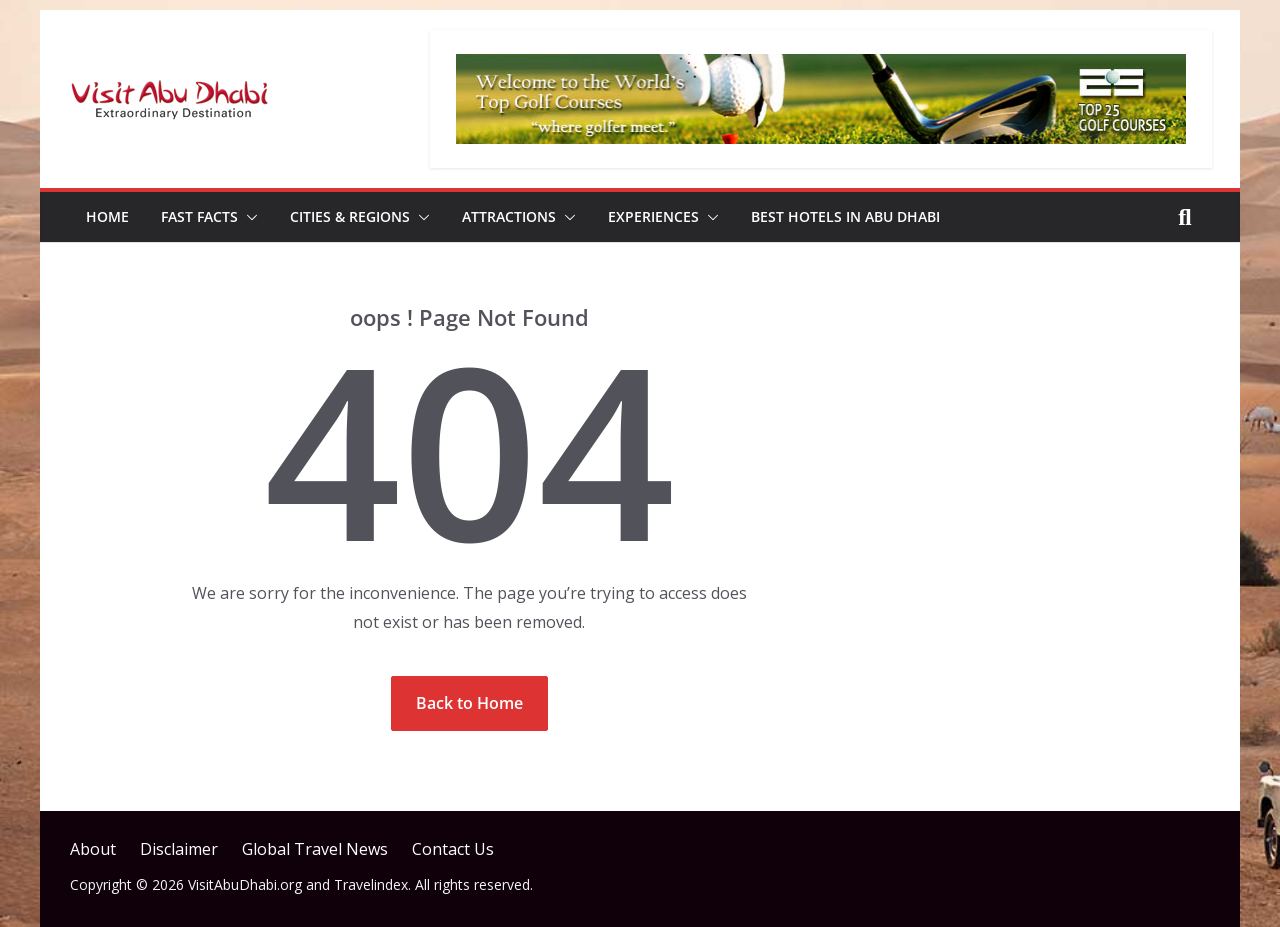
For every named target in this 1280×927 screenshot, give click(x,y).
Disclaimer (179, 849)
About (93, 849)
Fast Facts (199, 216)
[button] (248, 217)
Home (107, 216)
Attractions (509, 216)
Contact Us (453, 849)
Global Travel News (315, 849)
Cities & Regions (350, 216)
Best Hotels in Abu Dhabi (845, 216)
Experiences (653, 216)
